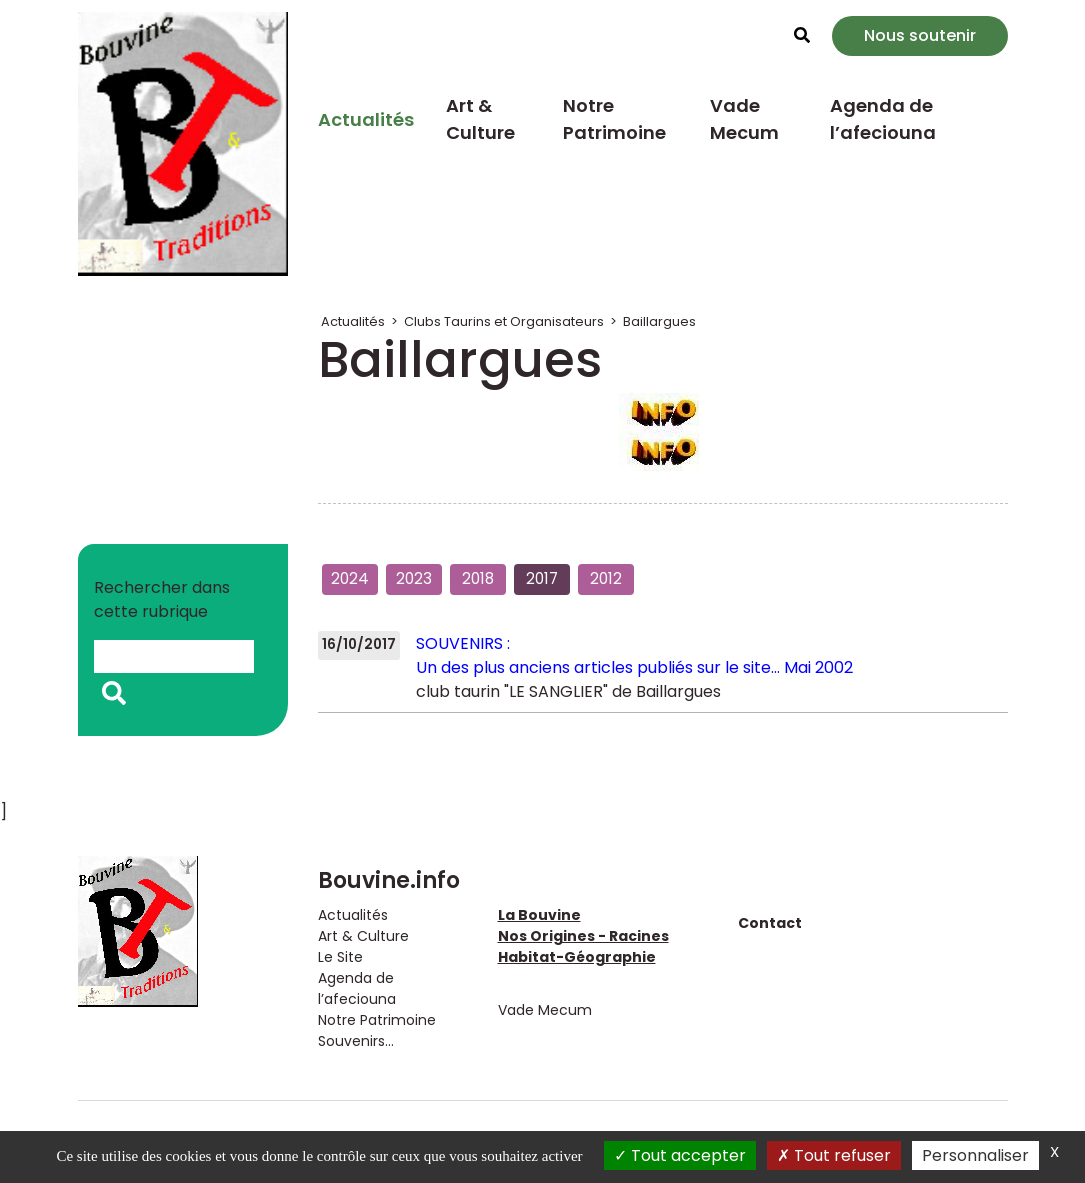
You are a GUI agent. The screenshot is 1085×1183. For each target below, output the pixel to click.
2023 (414, 578)
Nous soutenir (920, 35)
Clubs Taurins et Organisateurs (504, 321)
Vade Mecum (744, 119)
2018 (478, 578)
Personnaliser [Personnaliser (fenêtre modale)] (975, 1155)
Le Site (340, 957)
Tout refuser (834, 1155)
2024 (350, 578)
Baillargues (659, 321)
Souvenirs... (356, 1041)
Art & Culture (480, 119)
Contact (770, 923)
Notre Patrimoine (614, 119)
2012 (606, 578)
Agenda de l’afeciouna (883, 119)
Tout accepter (680, 1155)
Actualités (366, 119)
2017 (542, 578)
